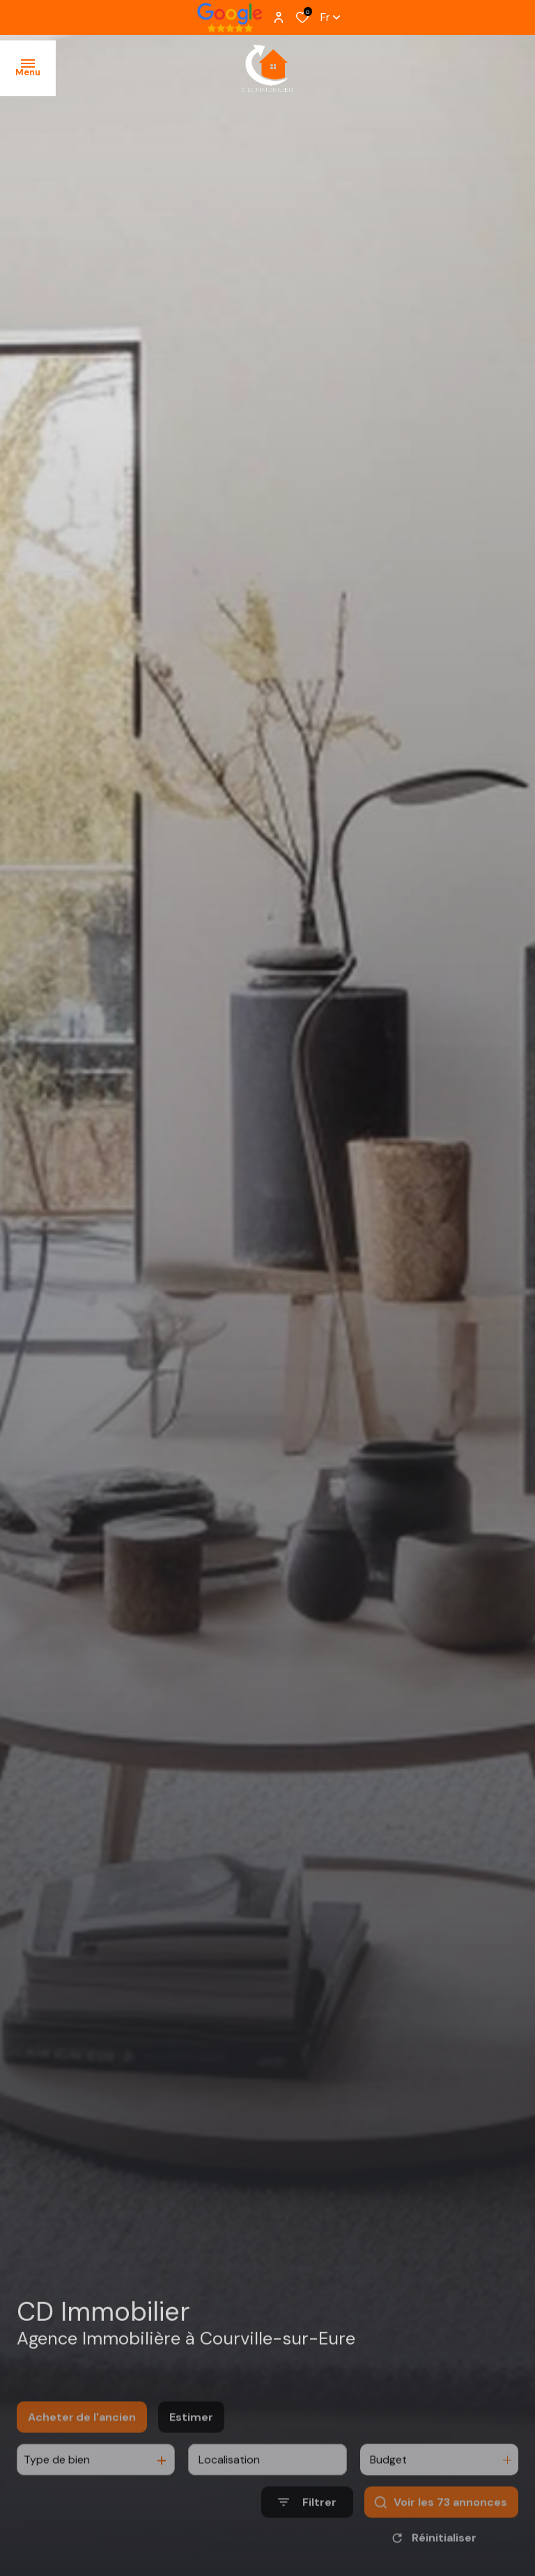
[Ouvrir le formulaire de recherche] (307, 2529)
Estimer (191, 2444)
